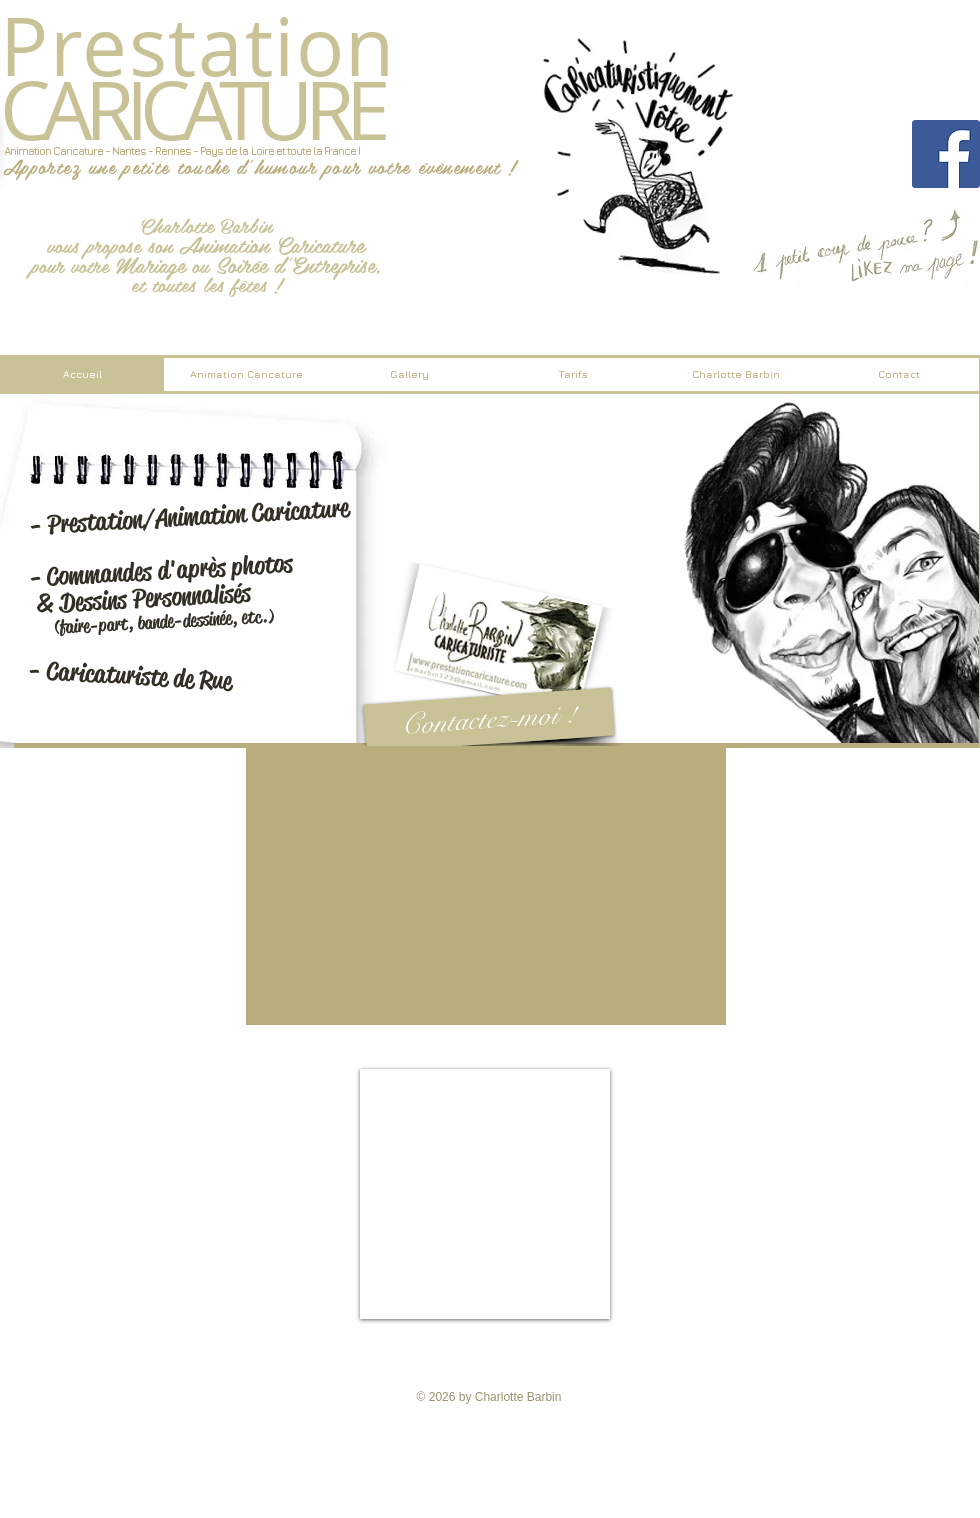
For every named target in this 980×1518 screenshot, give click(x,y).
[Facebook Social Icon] (946, 154)
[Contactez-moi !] (489, 720)
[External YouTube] (486, 885)
